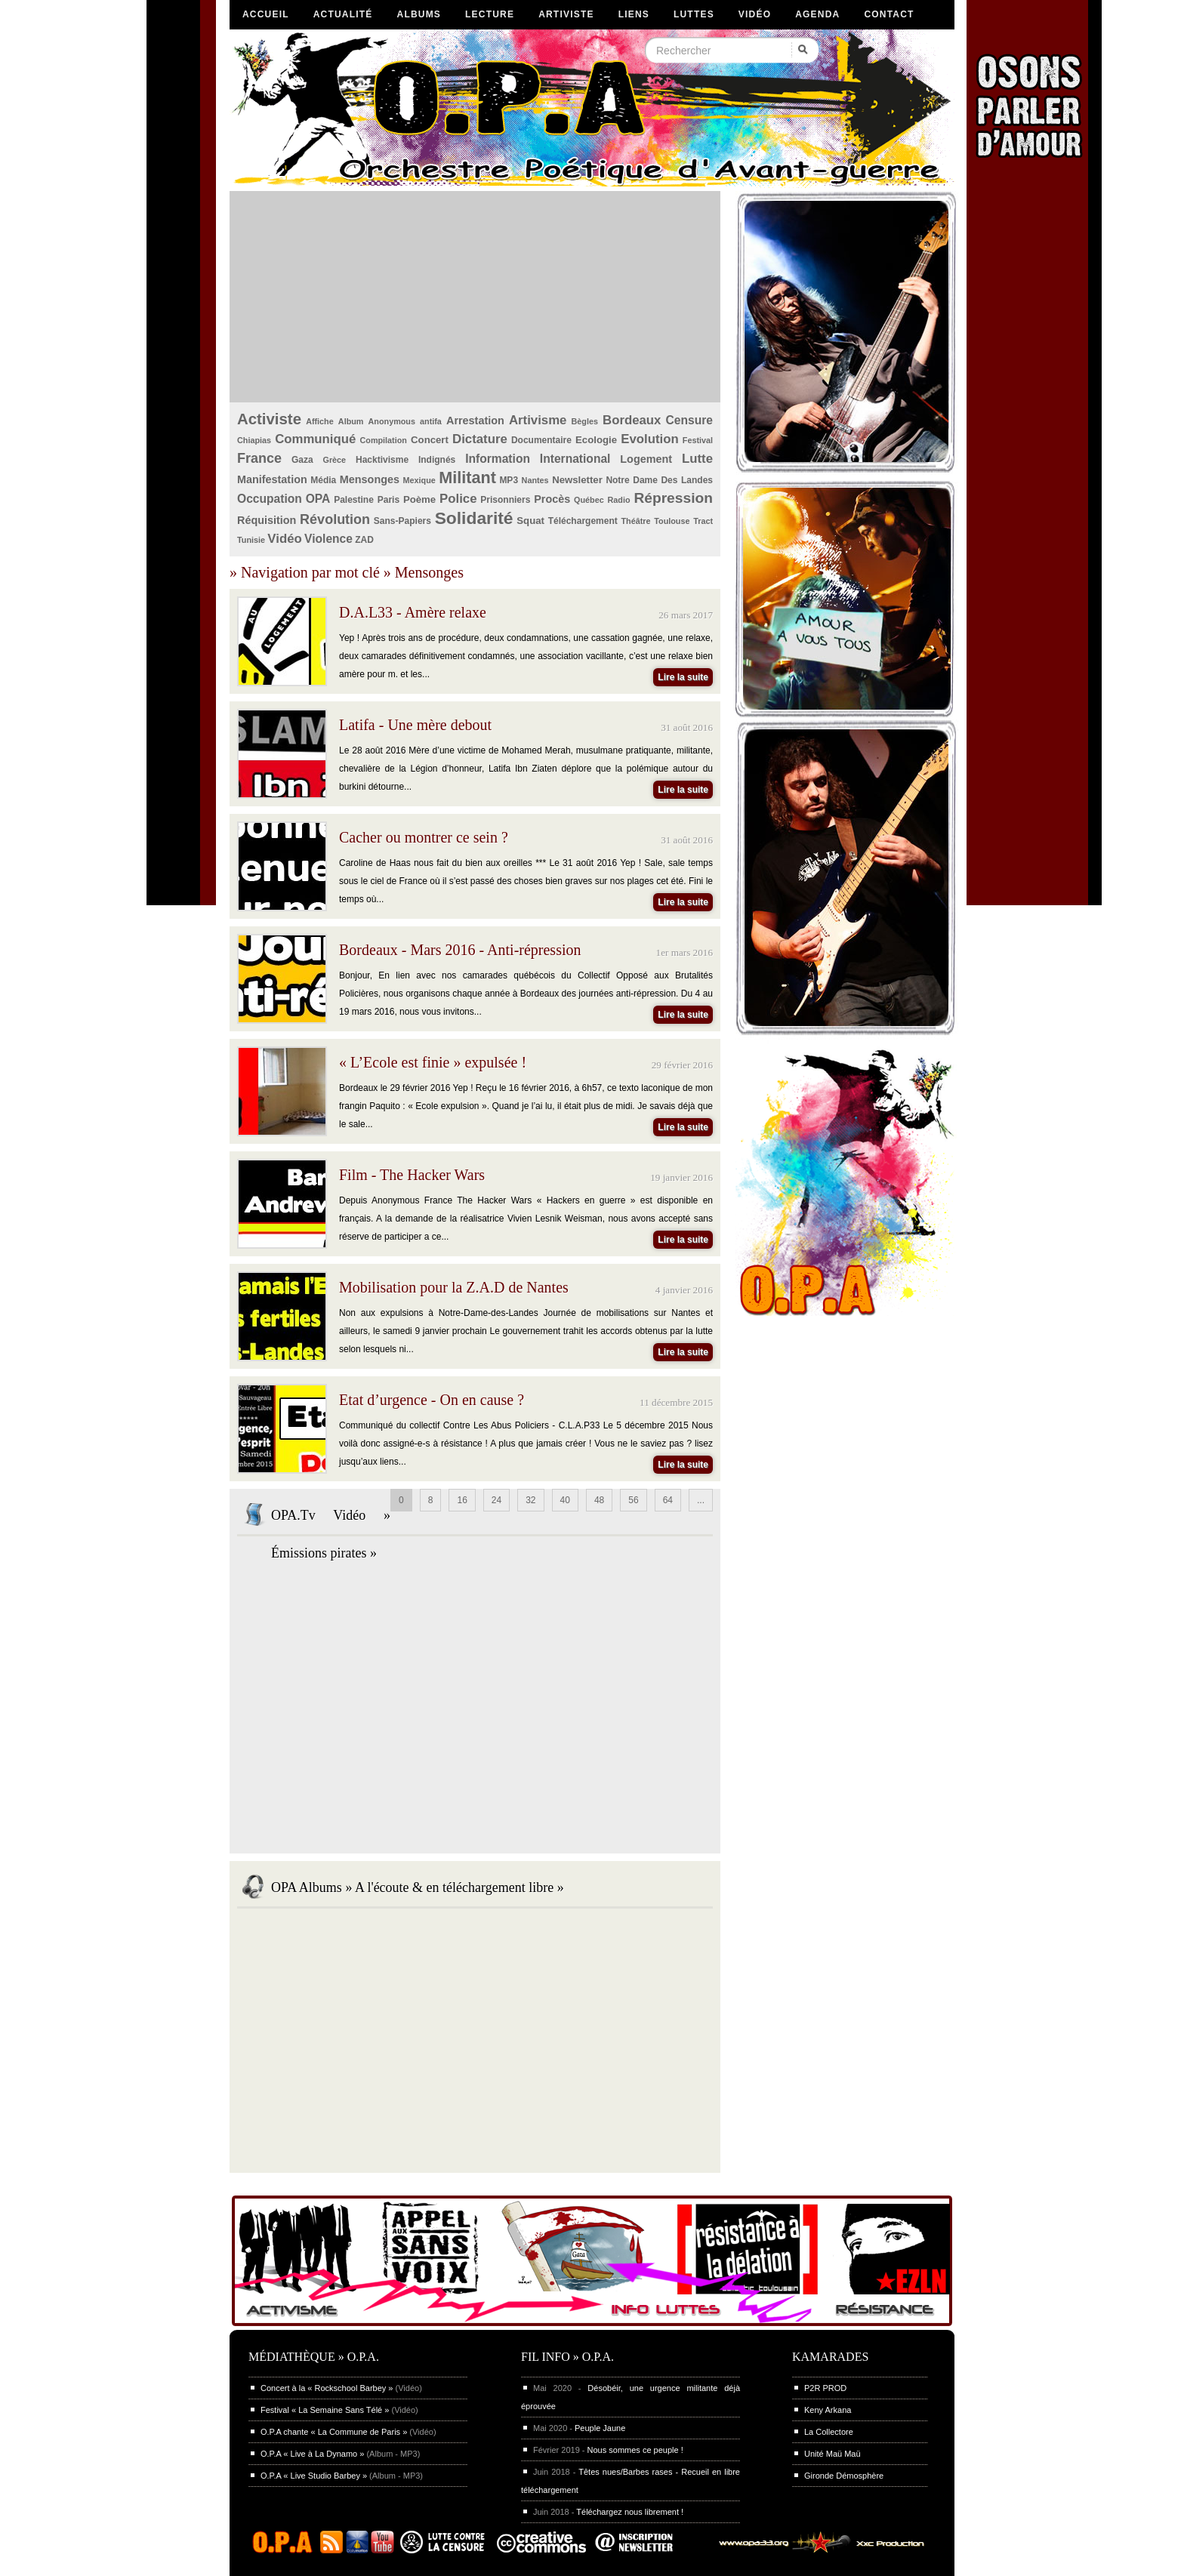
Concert (430, 439)
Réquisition (266, 520)
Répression (673, 498)
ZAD (364, 540)
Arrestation (475, 420)
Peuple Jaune (600, 2428)
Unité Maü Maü (832, 2453)
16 (462, 1500)
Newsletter (577, 479)
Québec (589, 499)
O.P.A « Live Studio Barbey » (314, 2475)
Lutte (697, 458)
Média (323, 480)
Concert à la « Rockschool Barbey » (327, 2388)
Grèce (335, 459)
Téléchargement (583, 521)
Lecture (489, 14)
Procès (552, 499)
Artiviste (566, 14)
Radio (619, 499)
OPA (318, 498)
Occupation (269, 498)
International (575, 458)
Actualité (343, 14)
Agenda (817, 14)
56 (633, 1500)
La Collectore (828, 2431)
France (259, 458)
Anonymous (391, 421)
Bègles (585, 421)
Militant (467, 477)
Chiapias (254, 440)
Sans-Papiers (402, 521)
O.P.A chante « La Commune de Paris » (334, 2431)
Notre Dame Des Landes (659, 480)
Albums (419, 14)
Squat (530, 520)
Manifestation (272, 479)
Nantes (535, 480)
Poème (419, 499)
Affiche (320, 421)
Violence (328, 538)
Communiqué (315, 439)
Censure (689, 420)
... (701, 1500)
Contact (889, 14)
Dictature (479, 439)
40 (565, 1500)
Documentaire (541, 440)
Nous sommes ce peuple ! (635, 2449)
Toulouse (671, 520)
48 (599, 1500)
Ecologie (596, 439)
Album (351, 421)
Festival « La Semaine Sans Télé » (325, 2409)
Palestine (354, 500)
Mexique (419, 480)
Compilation (383, 440)
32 (530, 1500)
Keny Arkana (827, 2409)
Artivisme (537, 420)
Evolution (649, 439)
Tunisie (251, 539)
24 (496, 1500)
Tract (703, 520)
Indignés (436, 459)
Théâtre (635, 520)
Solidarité (474, 518)
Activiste (269, 419)
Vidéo (754, 14)
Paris (388, 500)
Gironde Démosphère (843, 2475)
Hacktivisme (382, 459)
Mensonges (369, 479)
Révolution (335, 519)
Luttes (694, 14)
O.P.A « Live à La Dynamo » (312, 2453)
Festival (698, 440)
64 (668, 1500)
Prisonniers (505, 500)
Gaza (302, 459)
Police (457, 498)
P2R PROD (825, 2388)
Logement (646, 459)
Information (497, 458)
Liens (633, 14)
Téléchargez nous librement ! (629, 2511)
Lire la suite (683, 677)
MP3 (508, 480)
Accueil (265, 14)
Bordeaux (632, 420)
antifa (431, 421)
